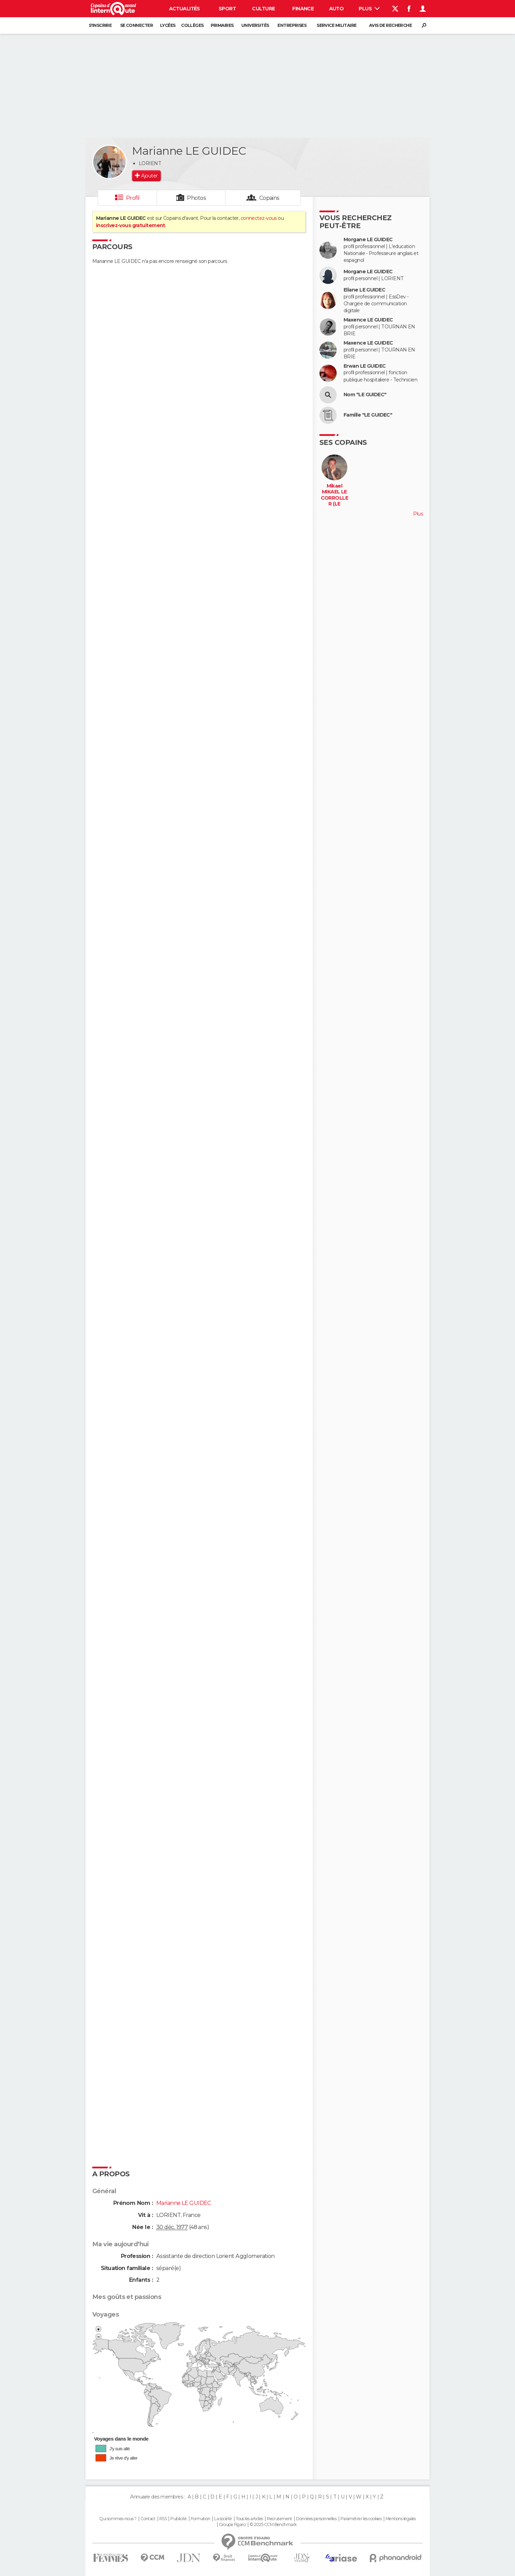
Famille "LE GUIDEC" (368, 415)
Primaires (222, 25)
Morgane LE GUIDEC (368, 240)
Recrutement (279, 2518)
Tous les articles (249, 2518)
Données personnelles (316, 2518)
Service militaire (336, 25)
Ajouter (149, 176)
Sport (227, 9)
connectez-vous (259, 218)
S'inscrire (100, 25)
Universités (255, 25)
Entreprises (291, 25)
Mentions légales (401, 2518)
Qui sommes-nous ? (117, 2518)
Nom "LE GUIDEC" (365, 395)
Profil (133, 198)
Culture (263, 9)
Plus (369, 9)
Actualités (184, 9)
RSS (163, 2518)
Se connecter (136, 25)
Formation (200, 2518)
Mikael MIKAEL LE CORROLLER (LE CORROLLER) (334, 501)
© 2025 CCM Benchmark (273, 2524)
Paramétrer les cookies (361, 2518)
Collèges (192, 25)
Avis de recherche (390, 25)
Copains (269, 198)
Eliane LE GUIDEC (364, 290)
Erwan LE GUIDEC (365, 366)
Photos (196, 198)
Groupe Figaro (232, 2524)
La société (223, 2518)
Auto (336, 9)
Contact (147, 2518)
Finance (303, 9)
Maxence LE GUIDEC (368, 320)
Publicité (178, 2518)
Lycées (168, 25)
